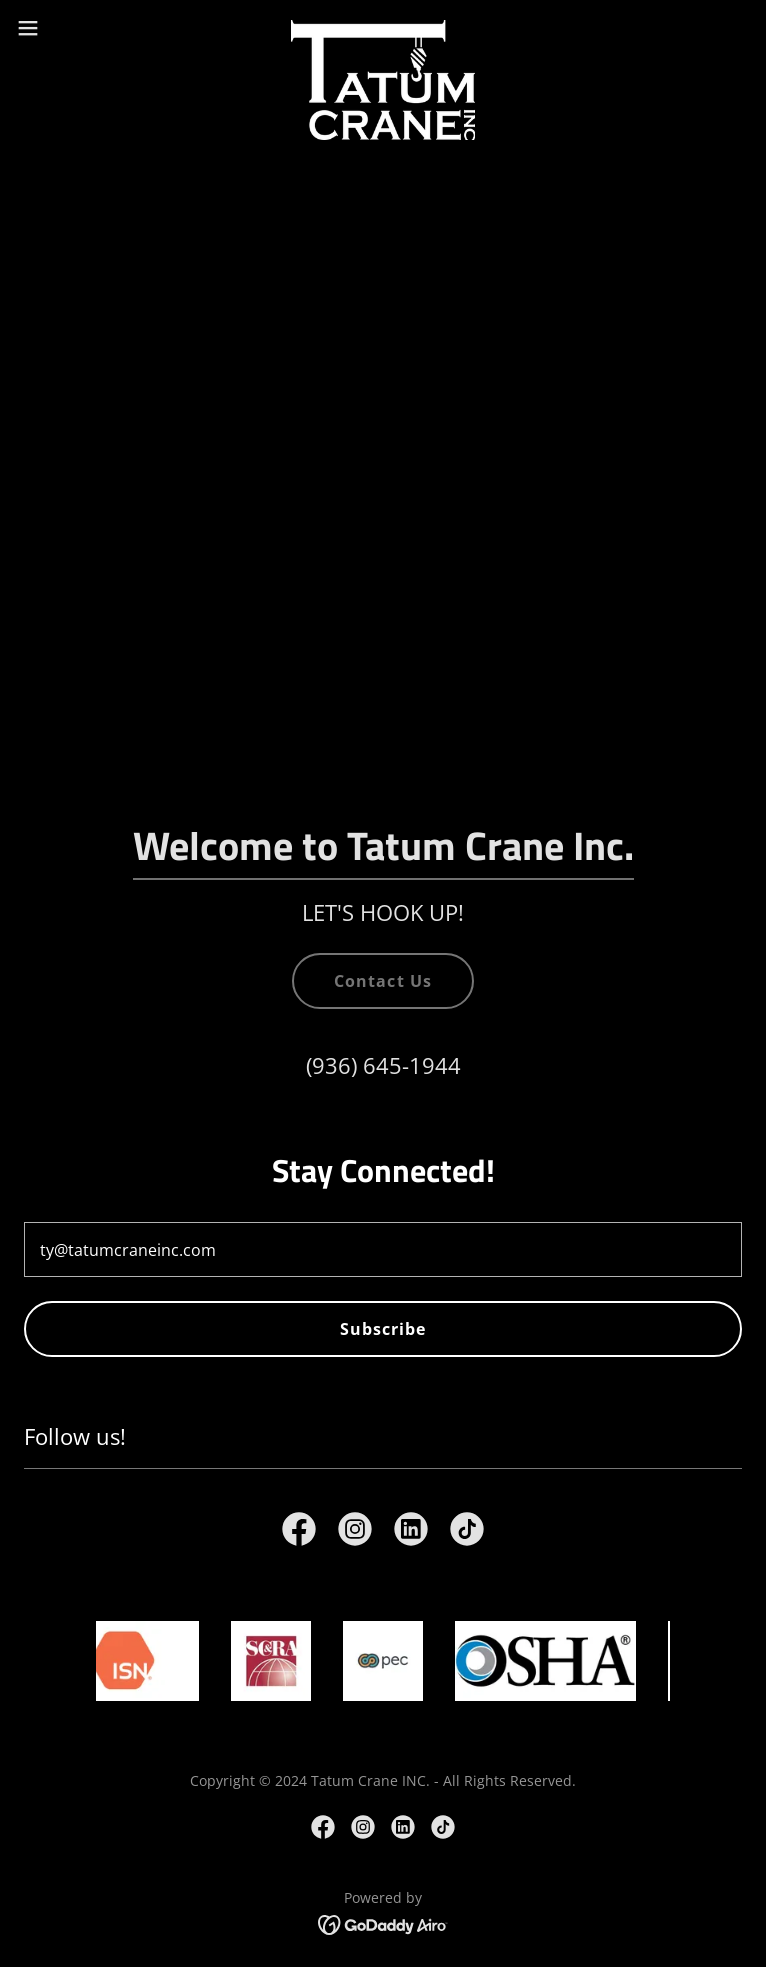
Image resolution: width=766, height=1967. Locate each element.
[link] (383, 28)
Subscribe (383, 1329)
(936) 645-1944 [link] (383, 1065)
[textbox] (383, 1249)
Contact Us (382, 981)
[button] (64, 28)
